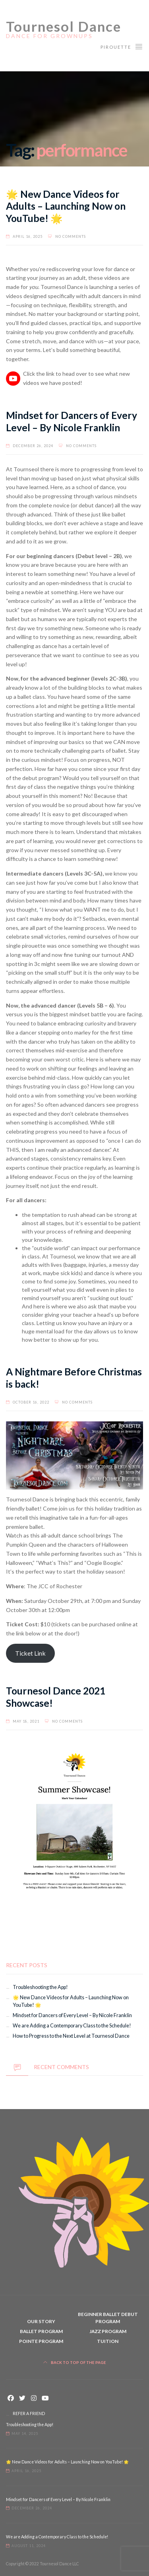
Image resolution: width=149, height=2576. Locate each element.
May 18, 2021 (26, 1721)
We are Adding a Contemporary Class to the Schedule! (72, 2026)
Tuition (107, 2341)
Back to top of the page (74, 2362)
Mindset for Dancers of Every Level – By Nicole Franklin (71, 421)
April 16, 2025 (28, 236)
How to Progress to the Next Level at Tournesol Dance (71, 2036)
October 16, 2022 (31, 1402)
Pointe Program (41, 2341)
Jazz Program (107, 2331)
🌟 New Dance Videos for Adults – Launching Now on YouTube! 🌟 (66, 206)
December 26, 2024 (33, 446)
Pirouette (122, 46)
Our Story (41, 2321)
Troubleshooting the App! (40, 1987)
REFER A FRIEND (29, 2413)
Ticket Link (30, 1653)
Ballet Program (41, 2331)
